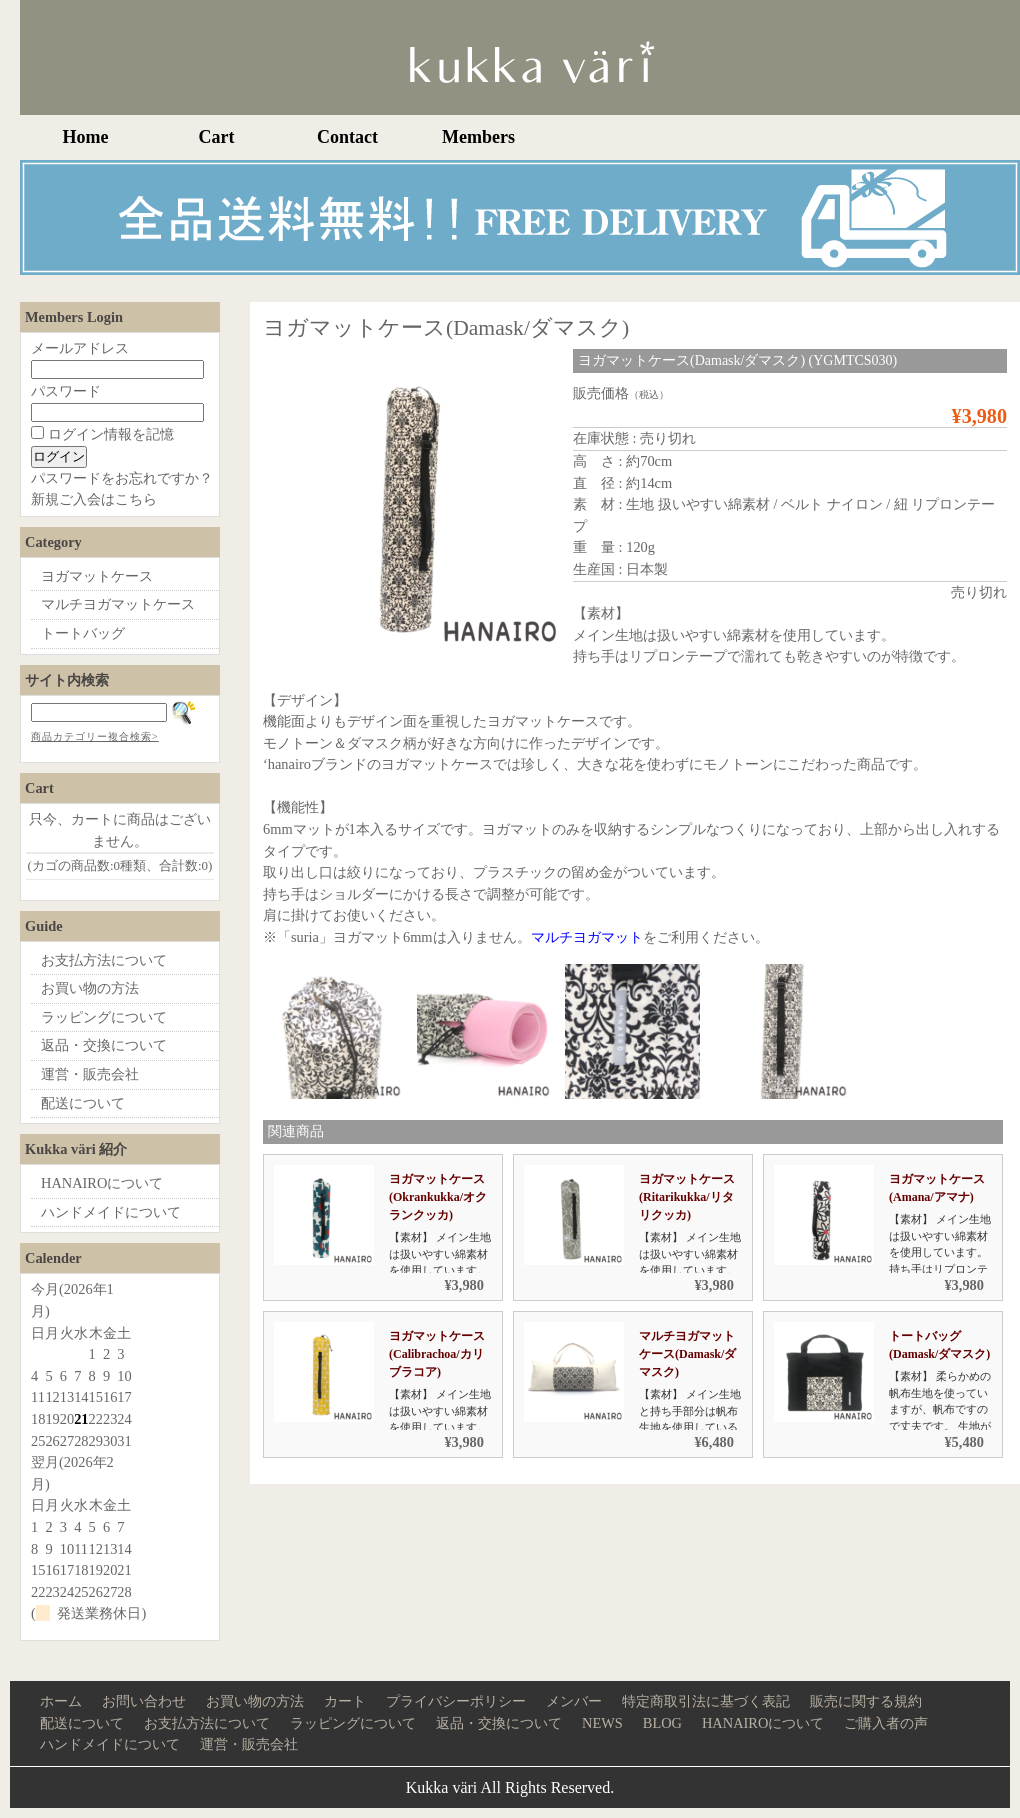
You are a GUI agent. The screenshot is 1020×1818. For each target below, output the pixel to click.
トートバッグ (83, 633)
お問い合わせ (144, 1701)
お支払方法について (104, 960)
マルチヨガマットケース (118, 604)
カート (345, 1701)
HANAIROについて (102, 1183)
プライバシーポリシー (456, 1701)
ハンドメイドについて (111, 1212)
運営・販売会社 (90, 1074)
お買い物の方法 (90, 988)
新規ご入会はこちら (94, 499)
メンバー (574, 1701)
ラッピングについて (104, 1017)
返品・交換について (104, 1045)
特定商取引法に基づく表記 (706, 1701)
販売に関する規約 (866, 1701)
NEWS (602, 1723)
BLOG (662, 1723)
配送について (83, 1103)
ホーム (61, 1701)
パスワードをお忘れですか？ (122, 478)
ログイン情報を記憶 (102, 434)
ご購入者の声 (886, 1723)
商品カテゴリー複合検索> (95, 736)
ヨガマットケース (97, 576)
